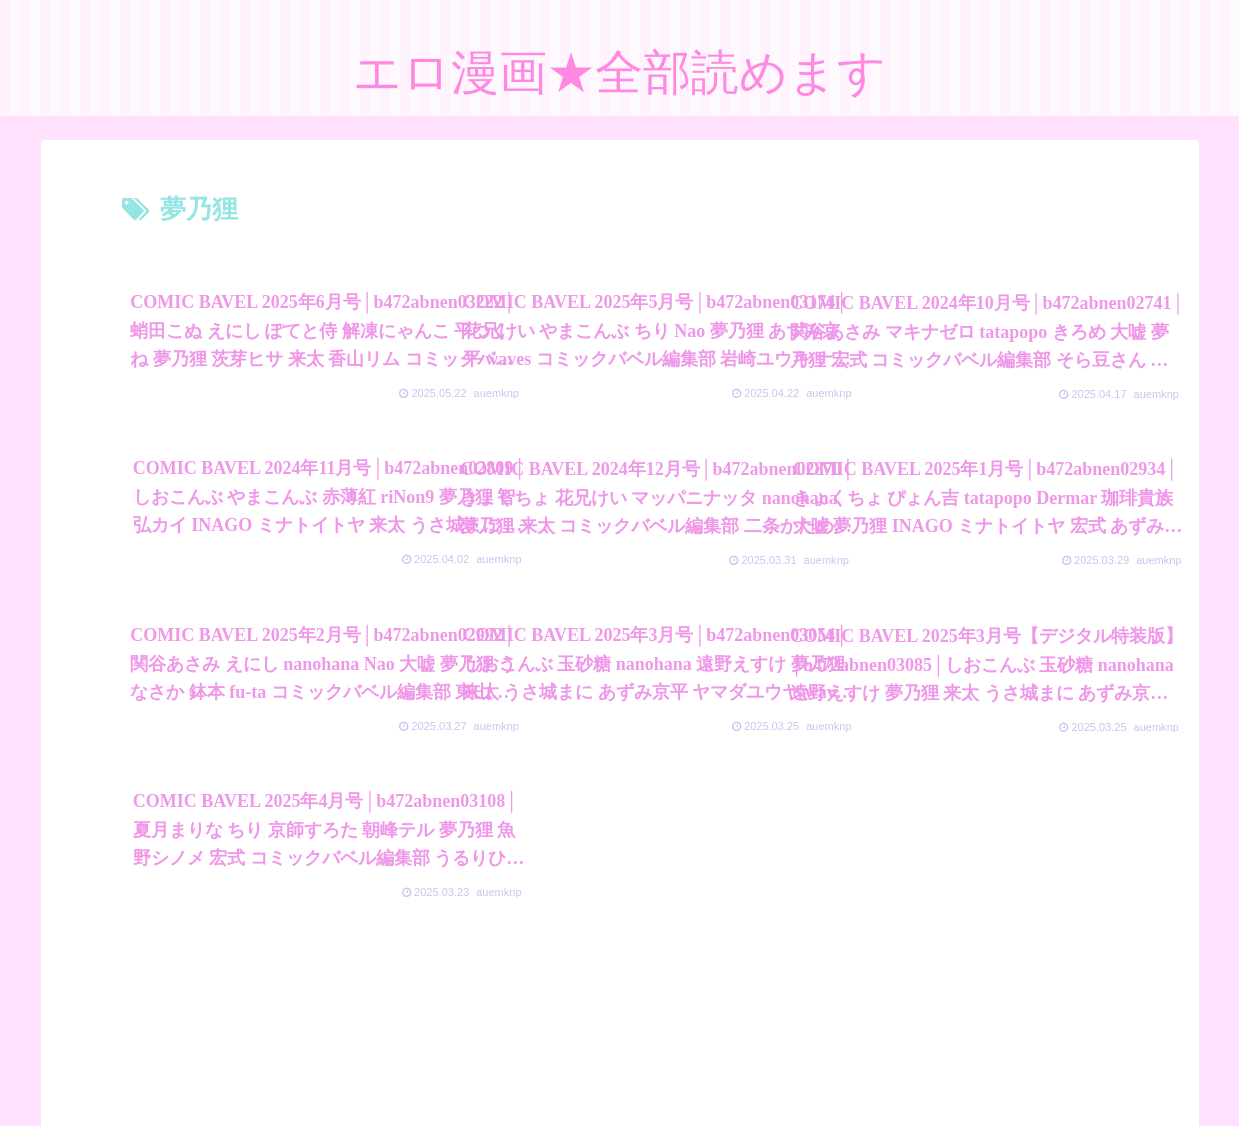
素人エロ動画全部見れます (876, 1064)
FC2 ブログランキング (700, 1064)
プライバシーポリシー (349, 1064)
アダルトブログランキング (524, 1064)
